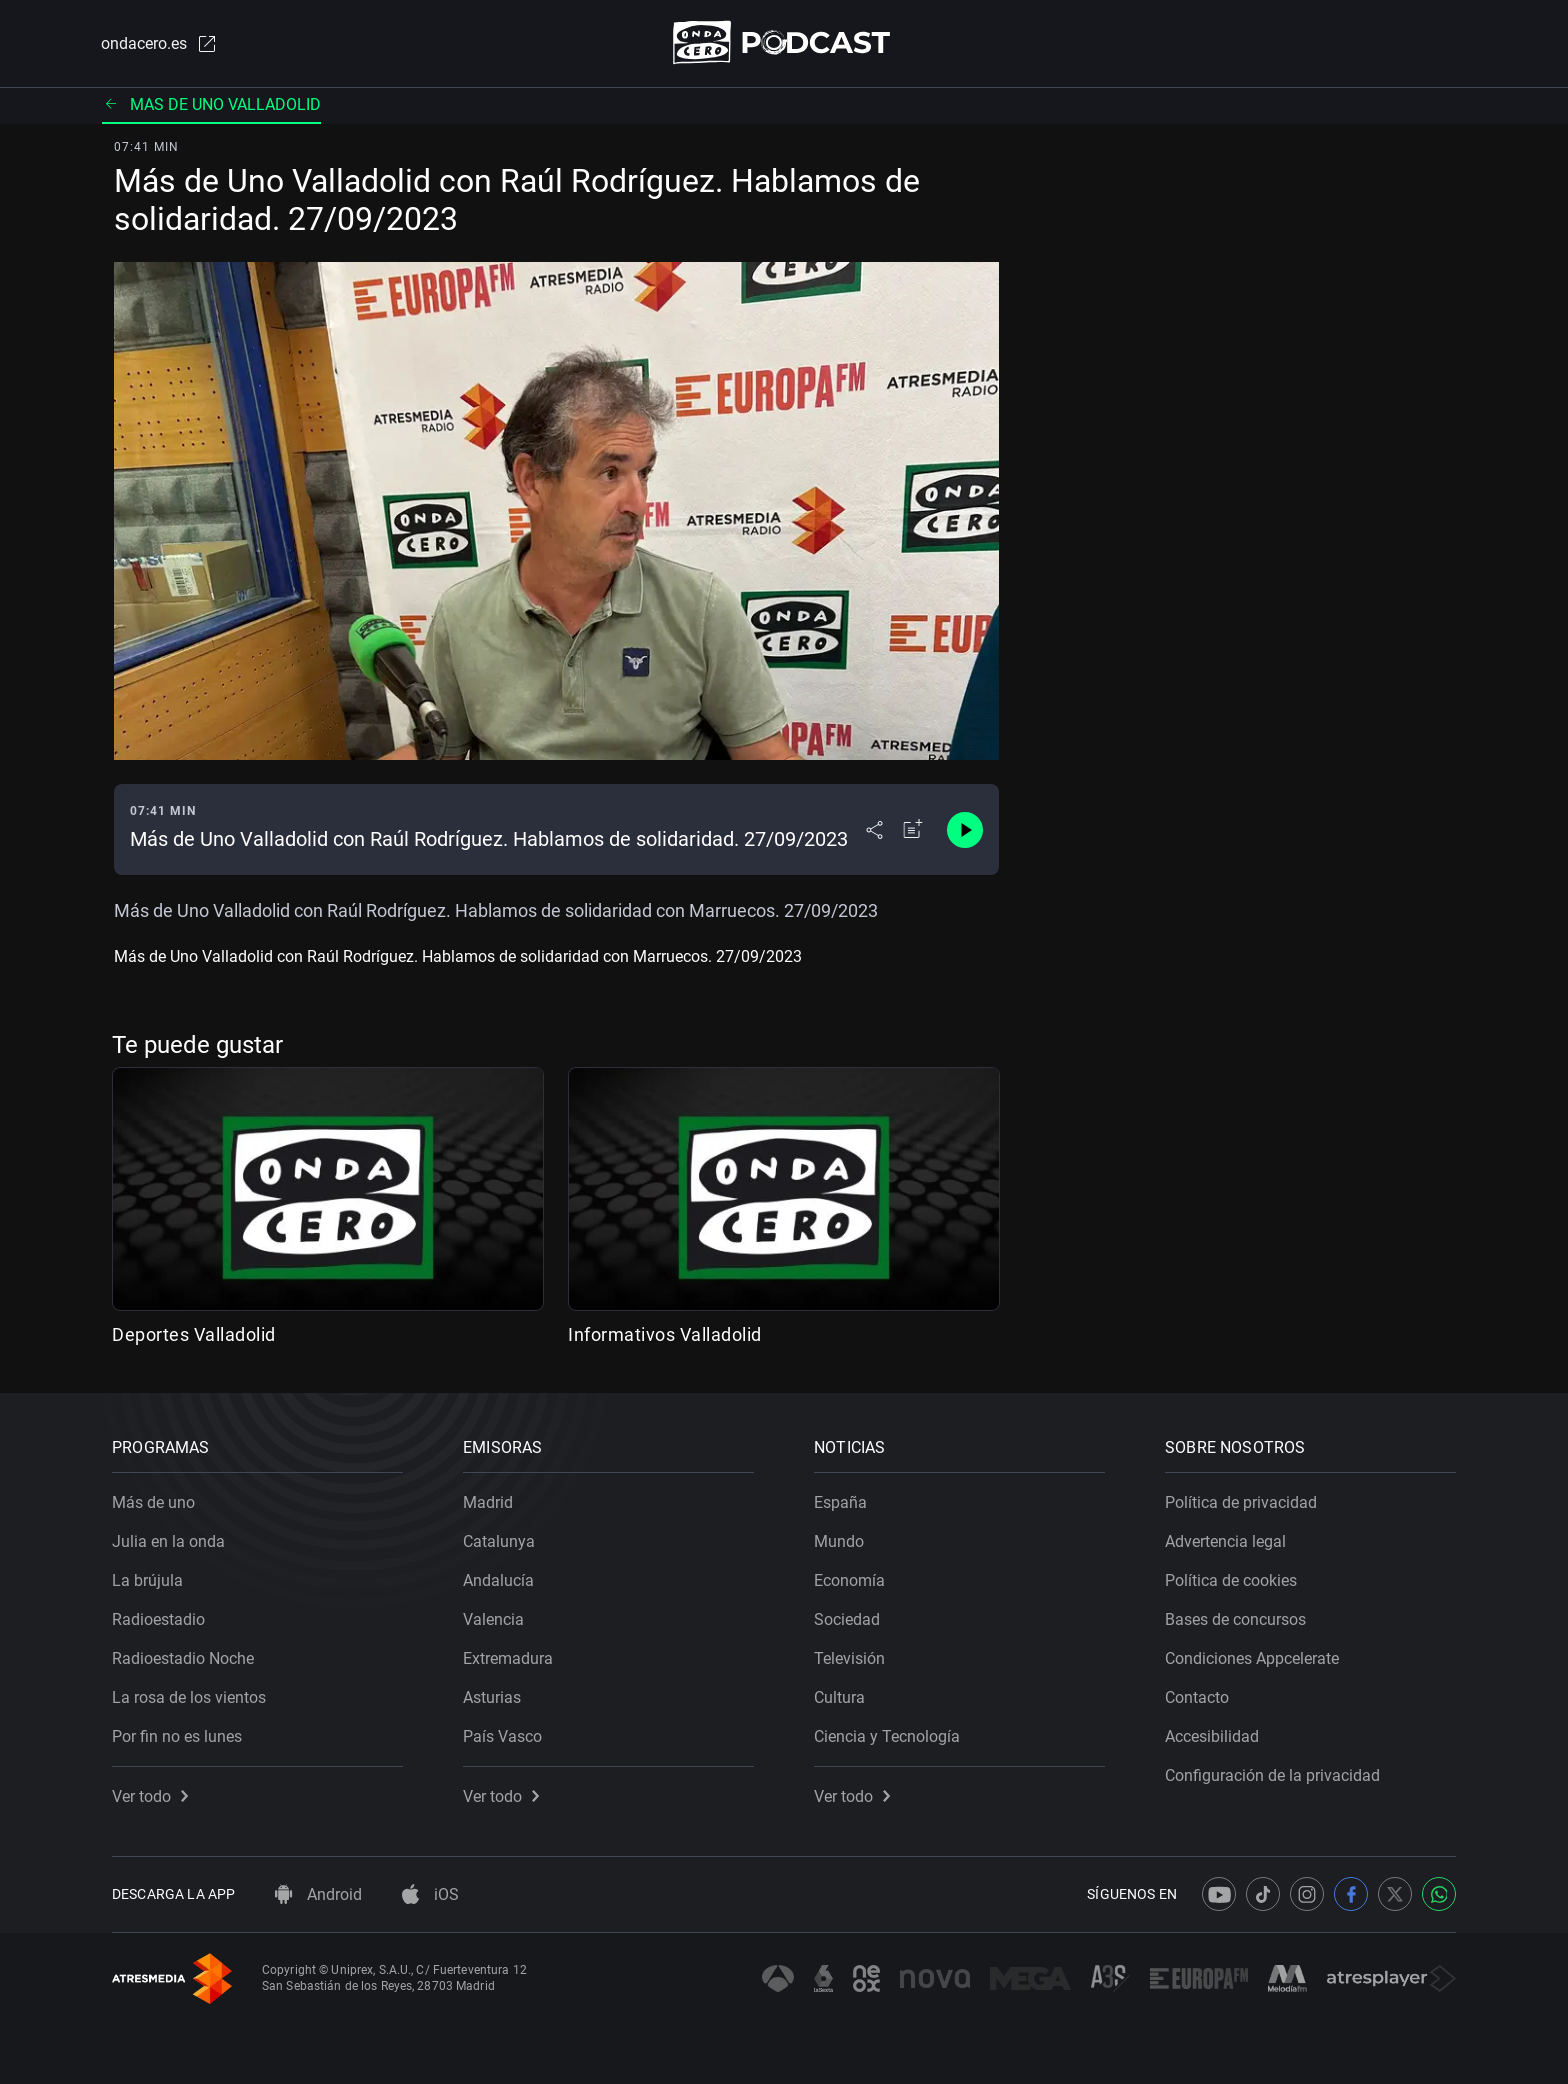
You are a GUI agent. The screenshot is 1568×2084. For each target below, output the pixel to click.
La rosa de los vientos (189, 1697)
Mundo (839, 1541)
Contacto (1197, 1697)
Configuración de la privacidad (1272, 1775)
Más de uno (153, 1502)
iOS (430, 1894)
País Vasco (502, 1736)
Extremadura (508, 1658)
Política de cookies (1231, 1580)
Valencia (493, 1619)
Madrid (488, 1502)
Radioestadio (158, 1619)
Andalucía (498, 1580)
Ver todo (150, 1796)
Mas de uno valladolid (211, 104)
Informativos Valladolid (665, 1334)
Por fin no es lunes (177, 1736)
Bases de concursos (1235, 1619)
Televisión (849, 1658)
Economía (849, 1580)
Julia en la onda (168, 1541)
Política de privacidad (1241, 1502)
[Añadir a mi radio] (913, 830)
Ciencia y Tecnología (887, 1736)
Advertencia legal (1225, 1541)
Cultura (839, 1697)
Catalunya (499, 1541)
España (840, 1502)
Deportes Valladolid (194, 1334)
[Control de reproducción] (965, 830)
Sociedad (847, 1619)
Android (318, 1894)
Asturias (492, 1697)
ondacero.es (160, 44)
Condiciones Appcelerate (1252, 1658)
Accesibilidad (1212, 1736)
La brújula (147, 1580)
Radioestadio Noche (183, 1658)
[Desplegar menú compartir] (874, 830)
